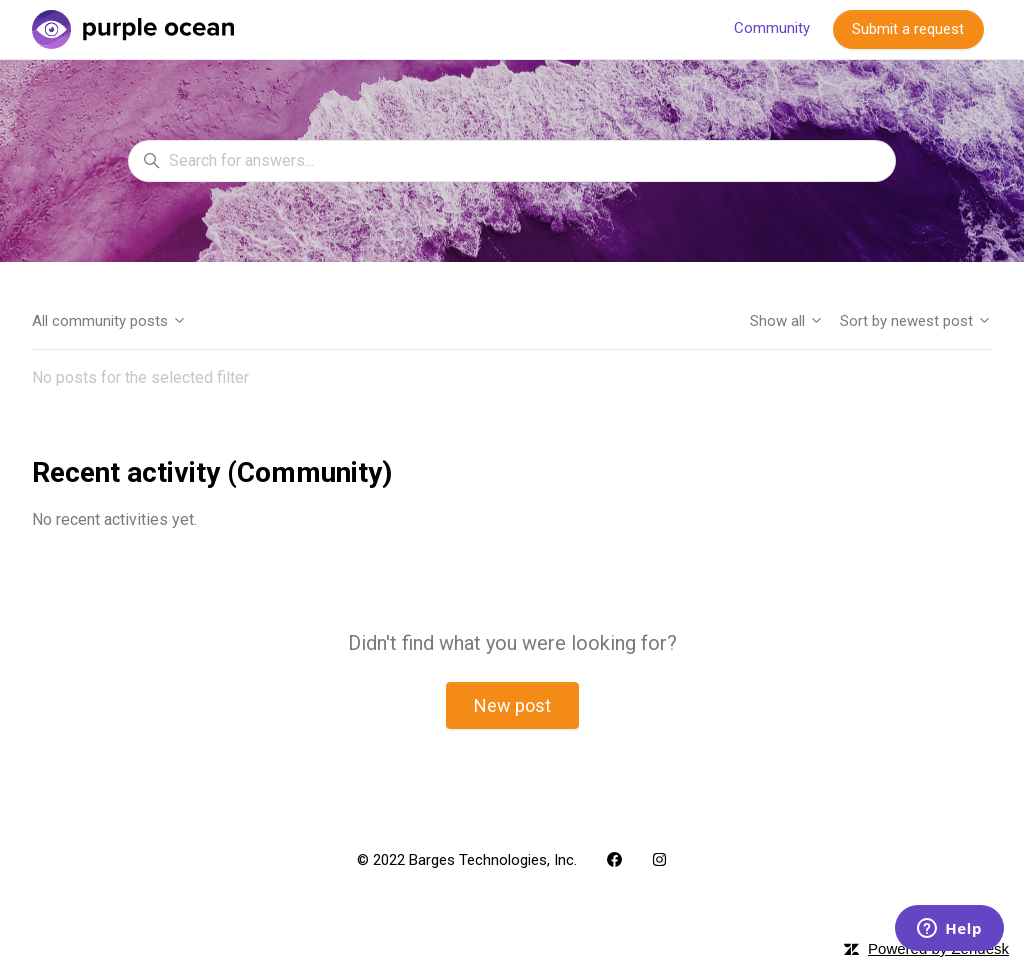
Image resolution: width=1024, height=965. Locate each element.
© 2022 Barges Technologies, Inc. (467, 860)
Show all (787, 321)
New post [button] (512, 705)
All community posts (109, 321)
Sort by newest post (916, 321)
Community (772, 28)
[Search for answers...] (512, 161)
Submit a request (908, 29)
